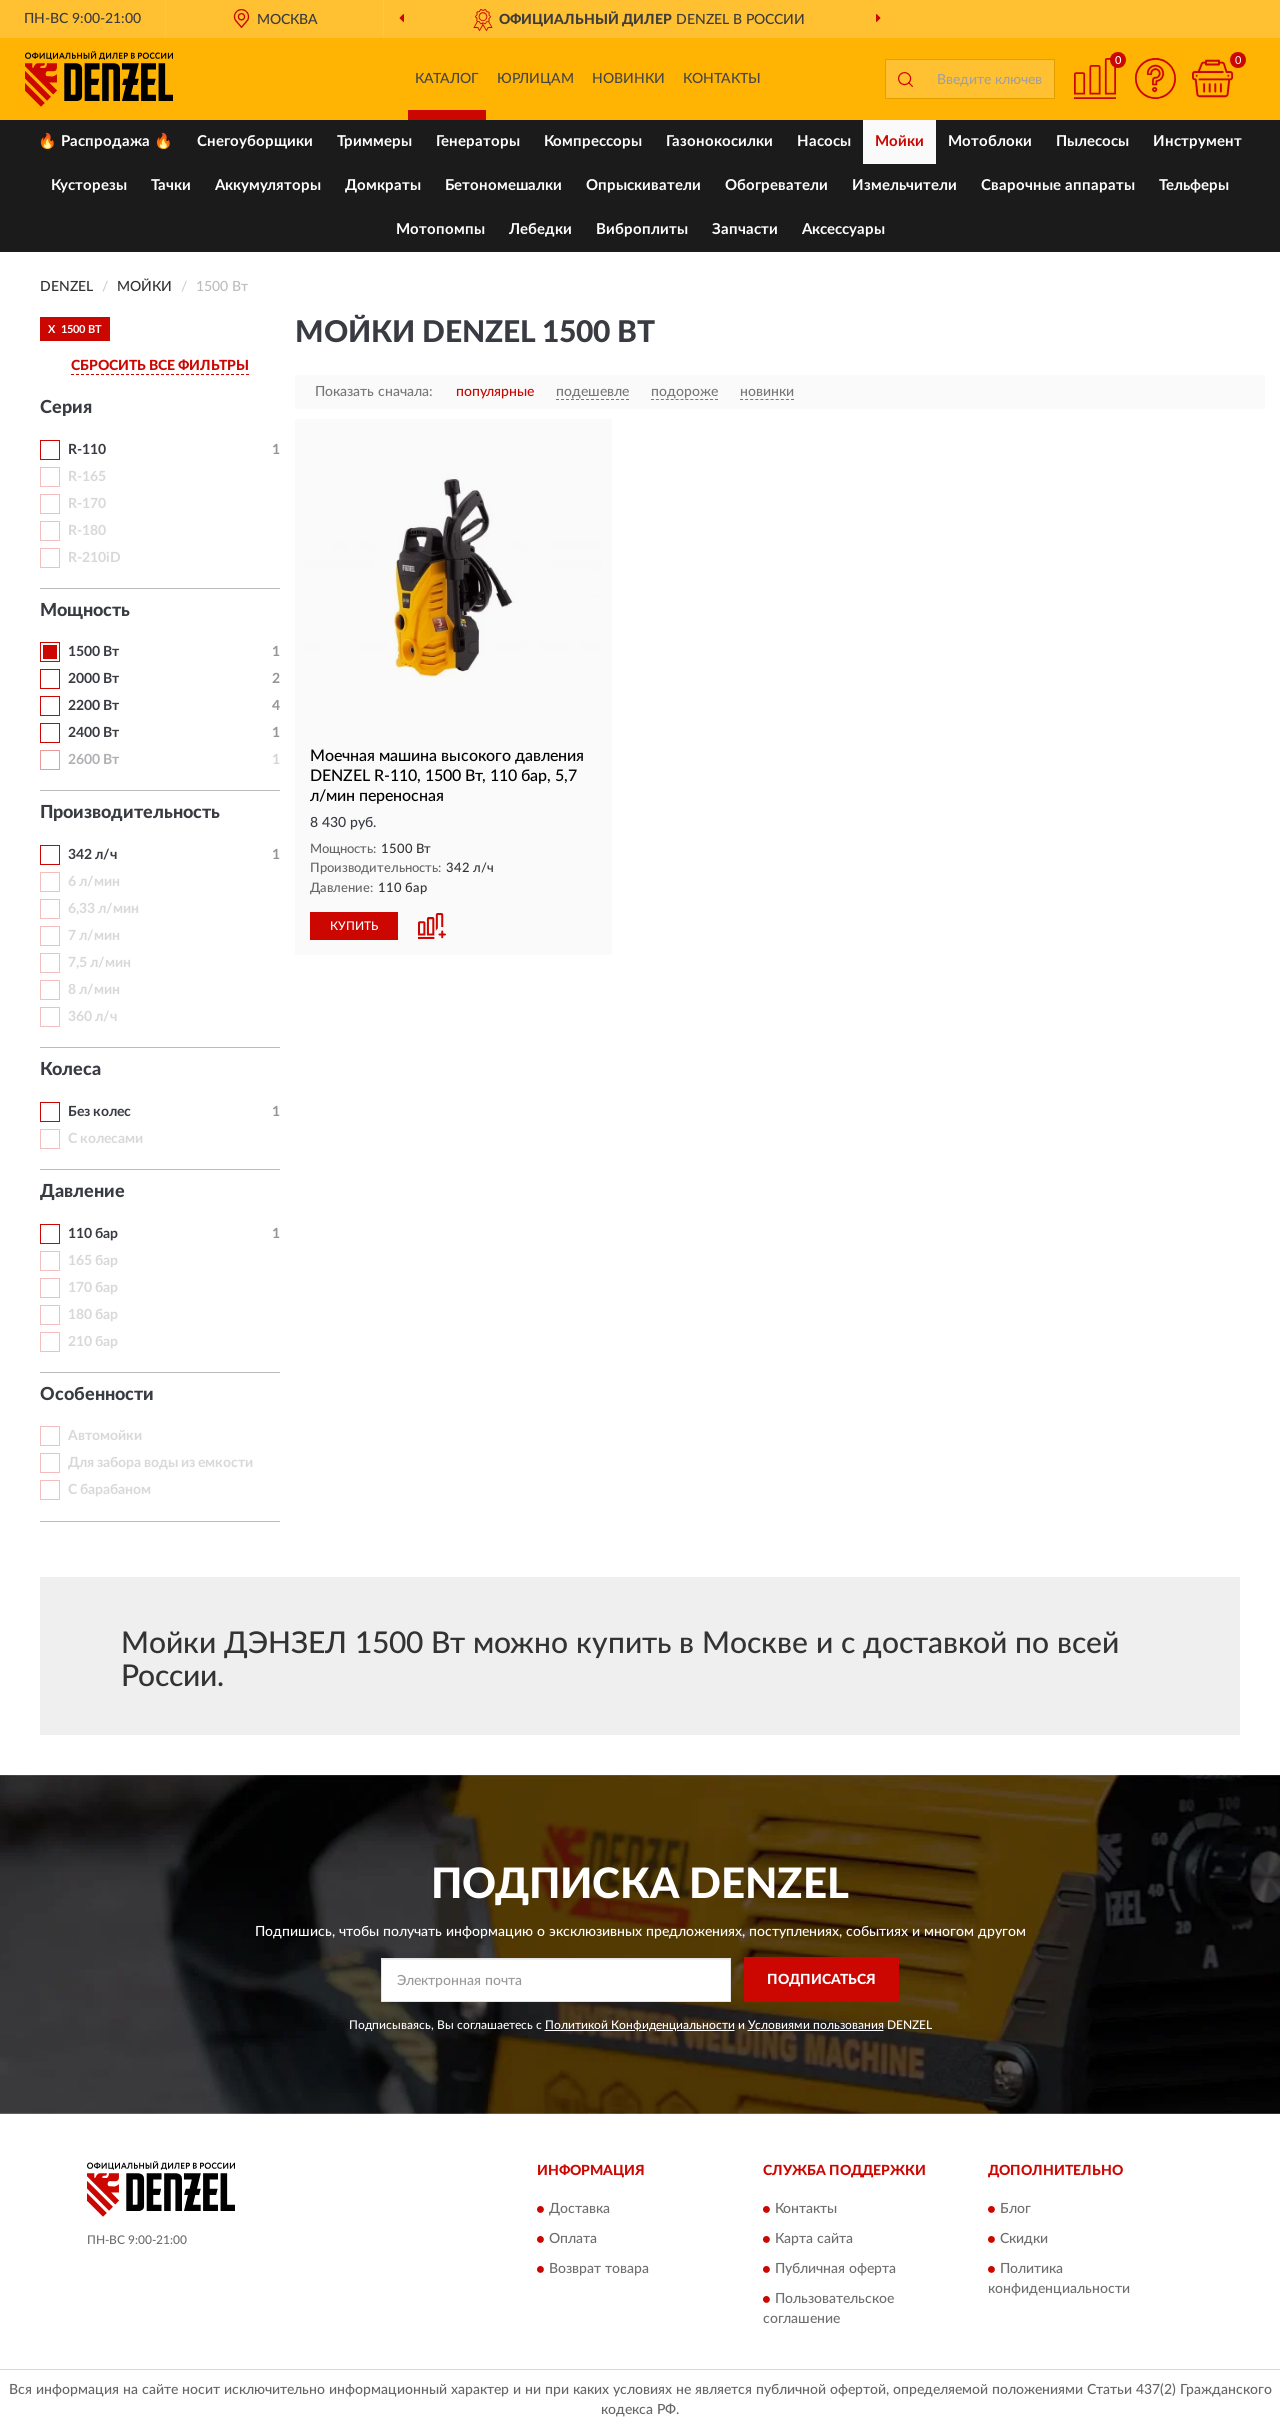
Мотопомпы (440, 229)
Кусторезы (89, 185)
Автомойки (105, 1436)
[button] (1155, 78)
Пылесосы (1092, 141)
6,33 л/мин (103, 909)
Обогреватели (776, 185)
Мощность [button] (85, 611)
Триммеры (374, 141)
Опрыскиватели (643, 185)
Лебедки (540, 229)
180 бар (93, 1315)
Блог (1015, 2210)
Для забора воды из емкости (160, 1463)
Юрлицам (535, 79)
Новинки (628, 79)
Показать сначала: (374, 392)
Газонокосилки (719, 141)
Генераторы (478, 141)
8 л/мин (94, 990)
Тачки (171, 185)
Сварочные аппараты (1058, 185)
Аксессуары (843, 229)
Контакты (722, 79)
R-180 (87, 531)
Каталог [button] (447, 79)
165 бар (93, 1261)
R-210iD (94, 558)
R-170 (87, 504)
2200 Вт (93, 706)
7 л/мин (94, 936)
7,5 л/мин (99, 963)
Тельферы (1194, 185)
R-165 (87, 477)
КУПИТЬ (354, 926)
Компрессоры (593, 141)
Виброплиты (642, 229)
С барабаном (109, 1490)
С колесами (105, 1139)
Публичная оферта (835, 2270)
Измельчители (904, 185)
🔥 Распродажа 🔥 (105, 141)
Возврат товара (599, 2270)
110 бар (93, 1234)
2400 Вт (93, 733)
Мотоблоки (990, 141)
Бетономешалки (503, 185)
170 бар (93, 1288)
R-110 (87, 450)
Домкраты (383, 185)
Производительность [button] (130, 813)
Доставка (579, 2210)
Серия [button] (66, 408)
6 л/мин (94, 882)
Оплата (573, 2240)
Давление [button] (82, 1192)
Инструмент (1197, 141)
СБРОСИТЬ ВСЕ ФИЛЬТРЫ (160, 366)
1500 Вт (93, 652)
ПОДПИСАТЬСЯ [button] (821, 1980)
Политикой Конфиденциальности (640, 2025)
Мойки (899, 141)
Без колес (99, 1112)
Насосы (824, 141)
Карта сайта (814, 2240)
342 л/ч (92, 855)
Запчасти (745, 229)
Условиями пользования (816, 2025)
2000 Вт (93, 679)
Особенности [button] (97, 1395)
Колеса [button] (70, 1070)
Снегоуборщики (255, 141)
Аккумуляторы (268, 185)
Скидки (1024, 2240)
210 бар (93, 1342)
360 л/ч (92, 1017)
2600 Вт (93, 760)
